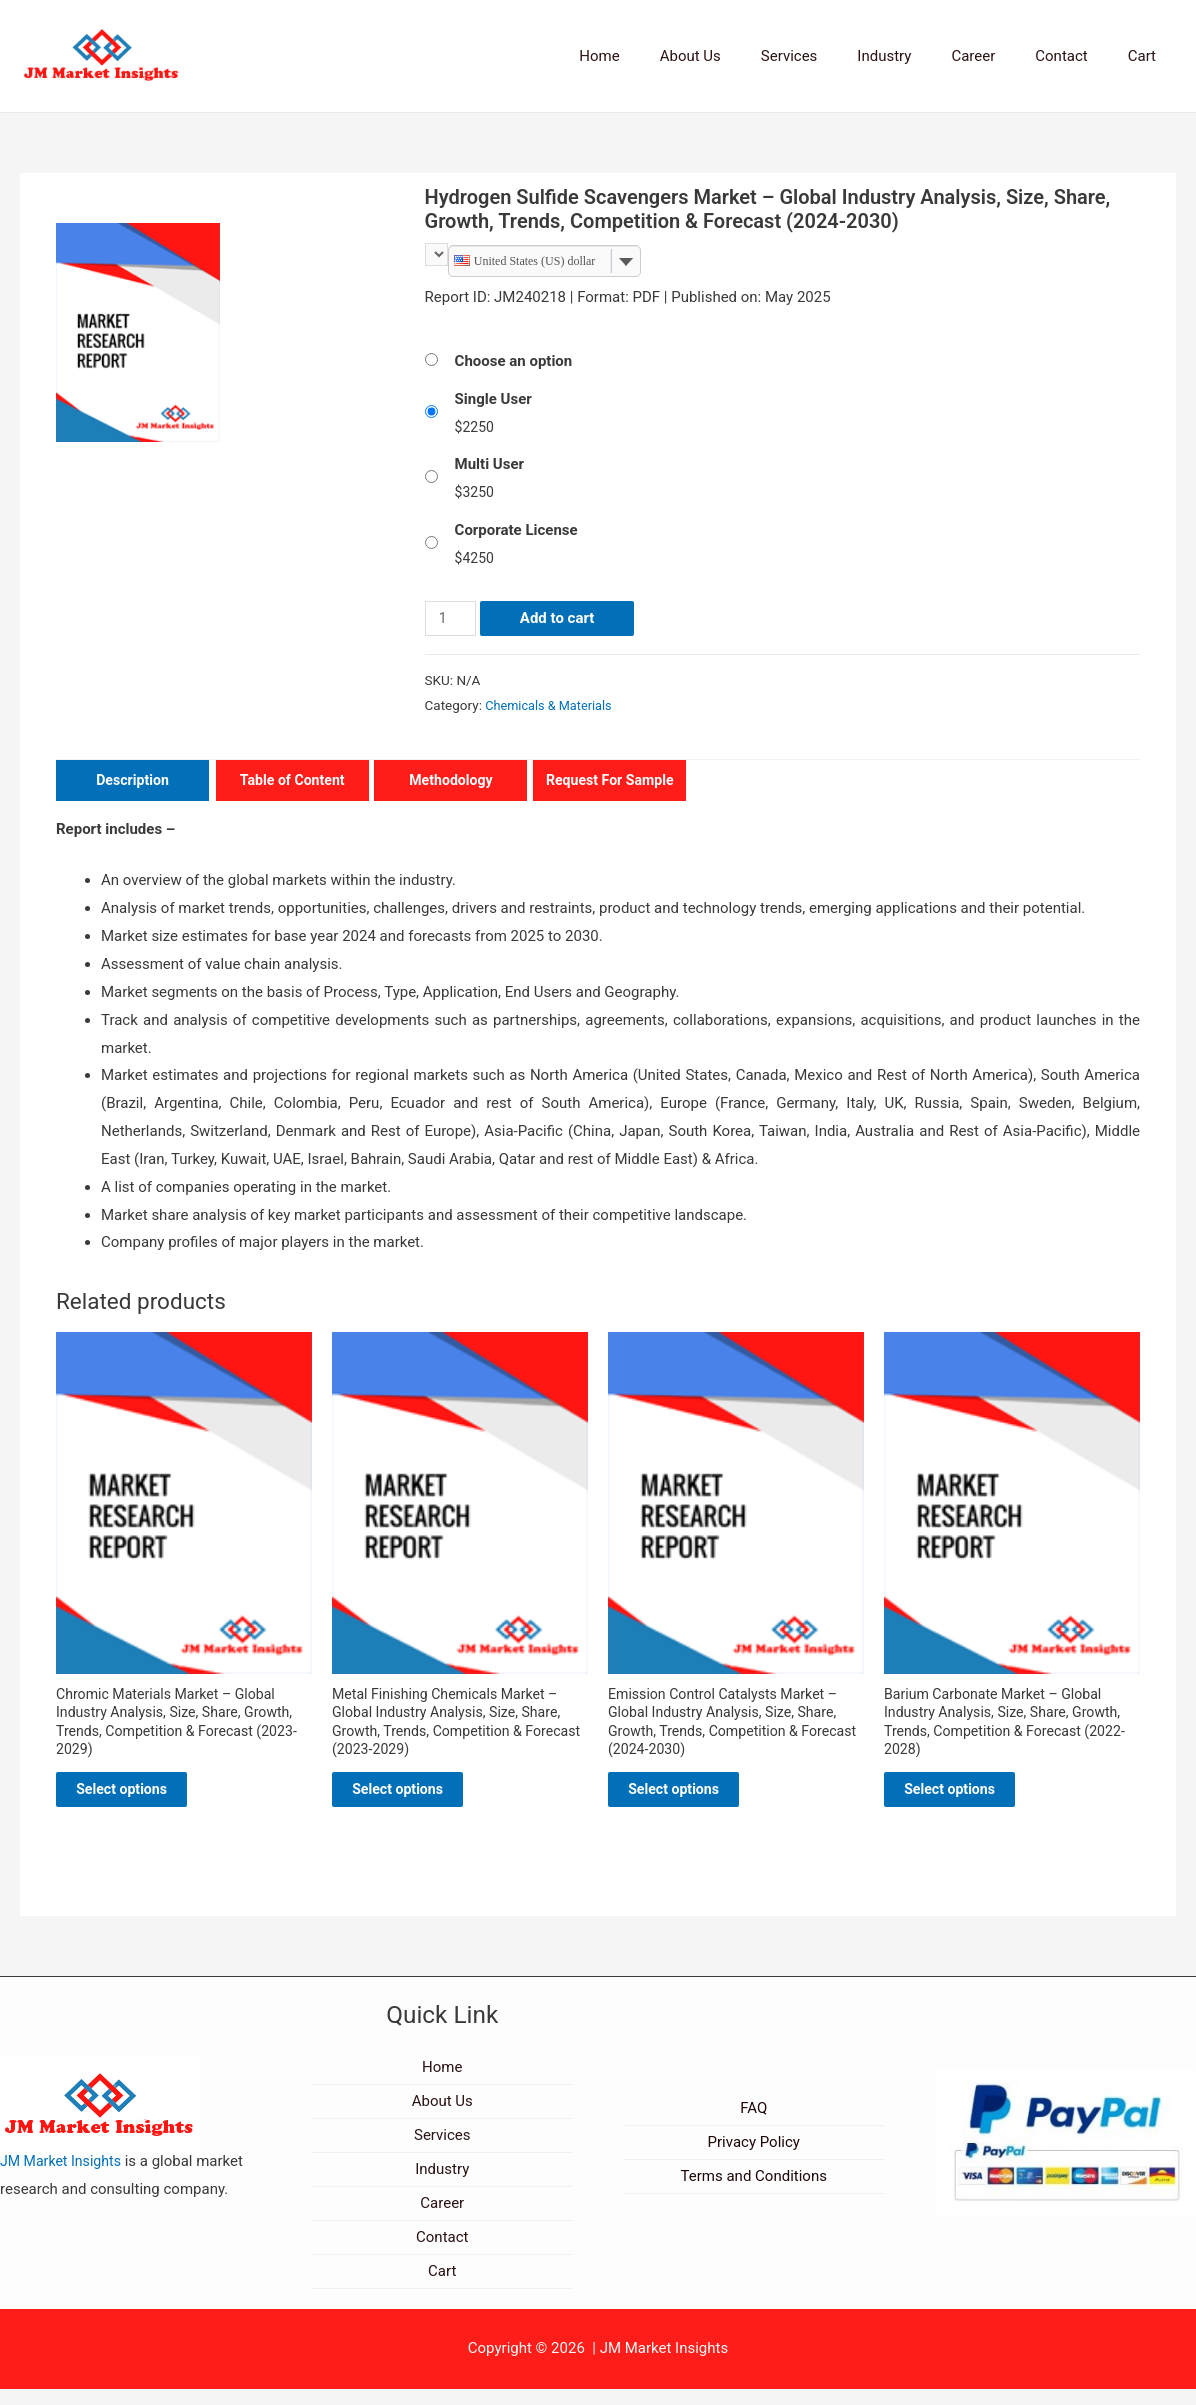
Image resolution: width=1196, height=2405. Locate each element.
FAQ (753, 2124)
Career (998, 56)
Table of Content (292, 782)
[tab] (126, 783)
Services (834, 56)
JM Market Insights (64, 2177)
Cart (1147, 56)
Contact (1076, 56)
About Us (745, 56)
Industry (919, 56)
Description (132, 782)
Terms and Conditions (754, 2192)
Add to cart (560, 620)
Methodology (451, 782)
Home (664, 56)
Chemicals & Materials (552, 707)
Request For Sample (610, 782)
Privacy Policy (754, 2158)
